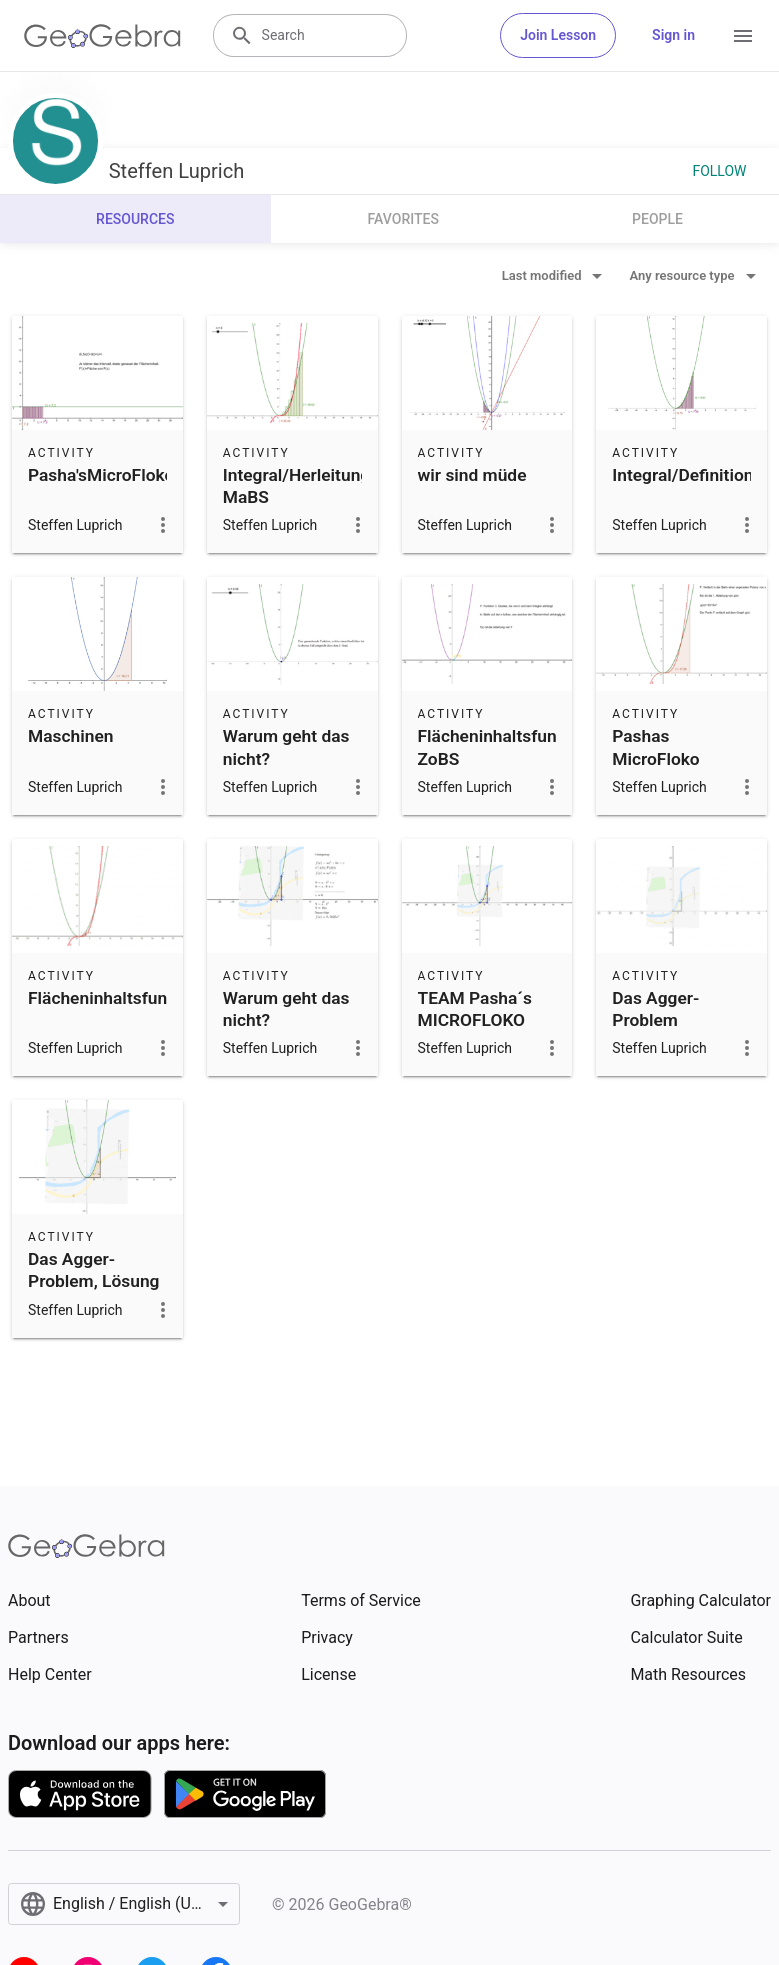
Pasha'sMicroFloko (101, 475)
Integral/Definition (682, 475)
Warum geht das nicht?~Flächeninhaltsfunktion (318, 758)
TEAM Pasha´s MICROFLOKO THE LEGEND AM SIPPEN (484, 1031)
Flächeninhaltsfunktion (117, 998)
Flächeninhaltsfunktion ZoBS (507, 747)
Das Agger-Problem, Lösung (93, 1270)
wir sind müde (472, 475)
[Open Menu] (743, 36)
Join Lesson (558, 35)
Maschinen (70, 736)
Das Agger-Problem (655, 1009)
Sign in (673, 35)
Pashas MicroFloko (655, 747)
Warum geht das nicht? (286, 1009)
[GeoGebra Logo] (102, 36)
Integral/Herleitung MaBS (296, 486)
